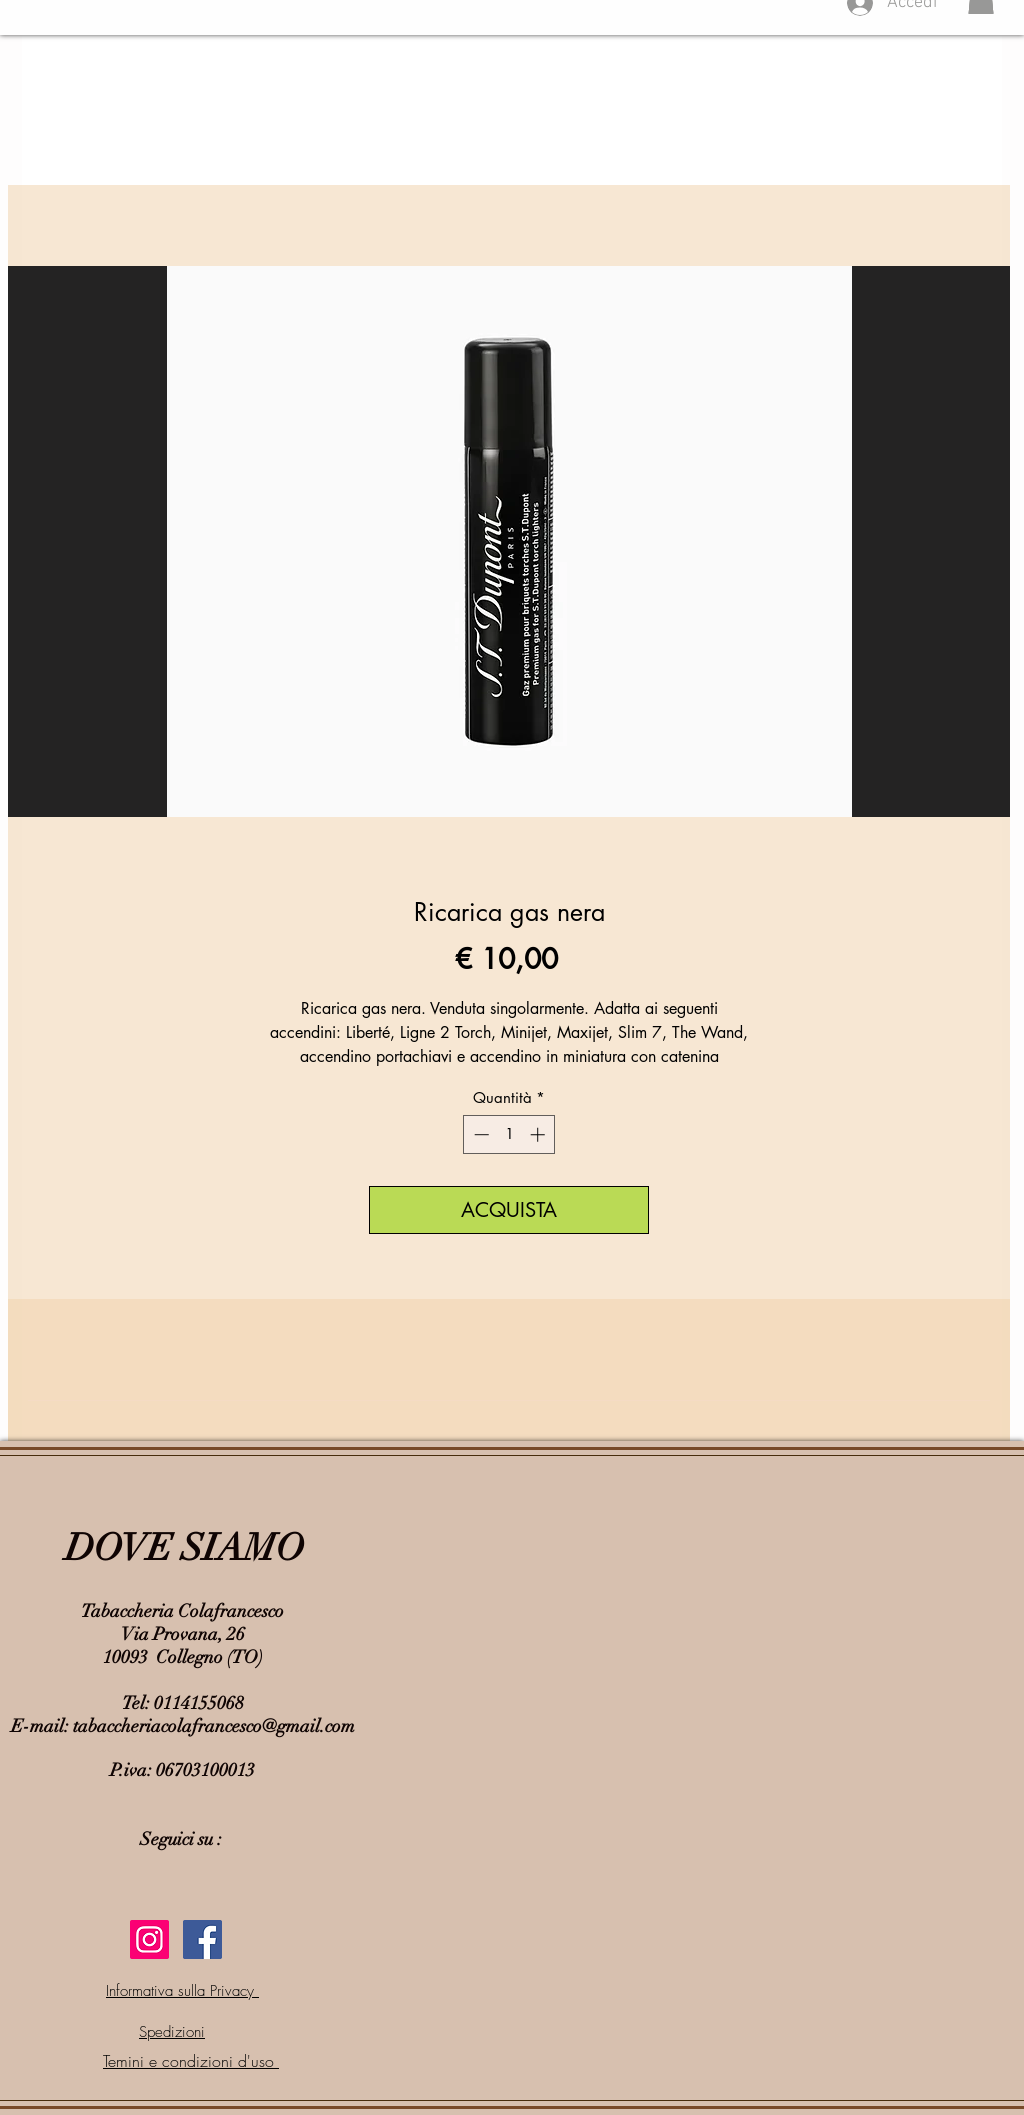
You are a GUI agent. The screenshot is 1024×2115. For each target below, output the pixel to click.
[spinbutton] (509, 1134)
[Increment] (539, 1134)
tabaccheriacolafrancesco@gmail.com (214, 1726)
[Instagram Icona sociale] (149, 1939)
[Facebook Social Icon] (202, 1939)
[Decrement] (479, 1134)
